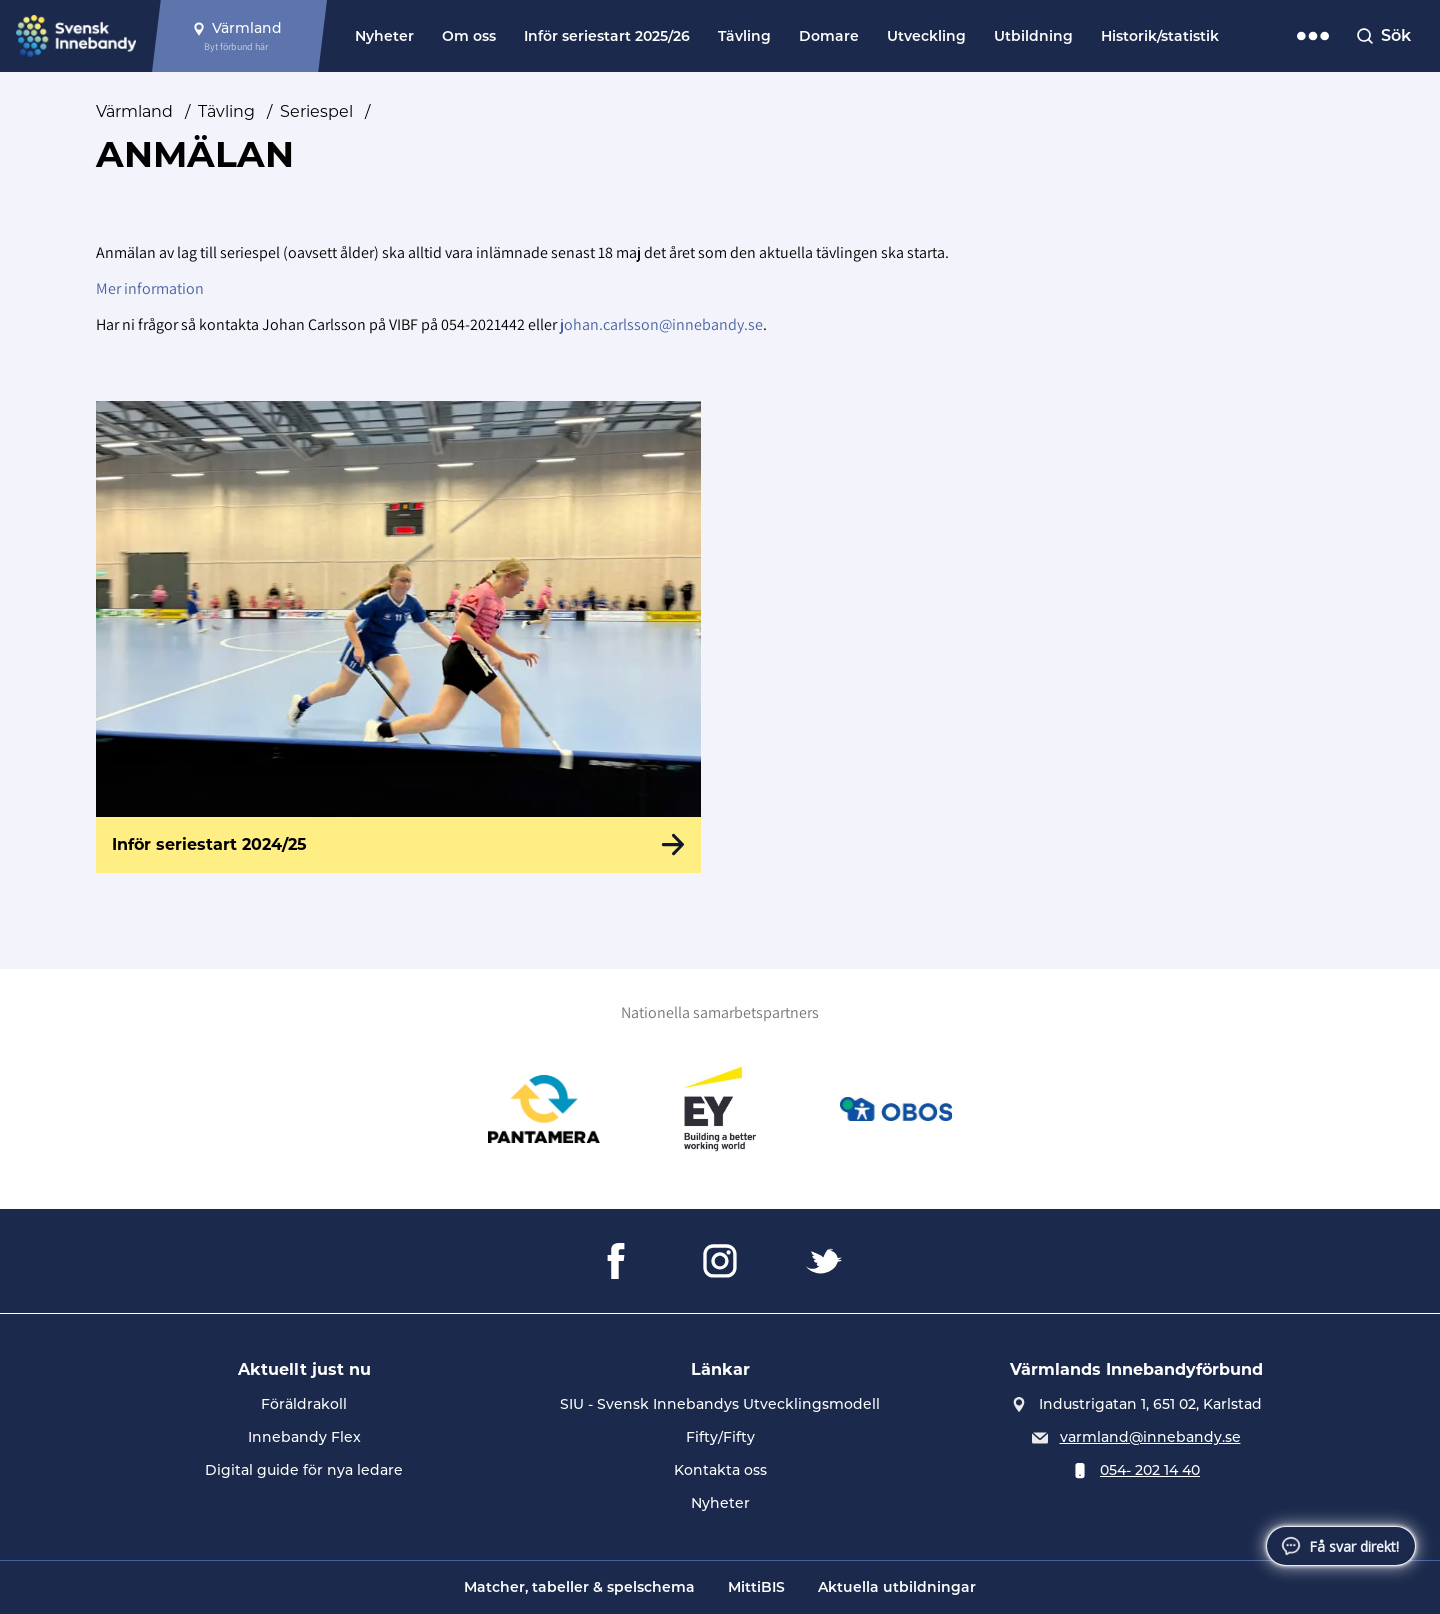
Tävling (744, 36)
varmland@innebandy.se (1150, 1437)
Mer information (150, 288)
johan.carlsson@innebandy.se (661, 324)
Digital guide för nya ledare (304, 1470)
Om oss (469, 36)
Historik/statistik (1160, 36)
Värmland (134, 111)
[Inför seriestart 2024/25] (398, 637)
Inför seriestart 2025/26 (607, 36)
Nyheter (384, 36)
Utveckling (926, 36)
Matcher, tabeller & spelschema (579, 1587)
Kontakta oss (720, 1470)
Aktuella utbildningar (897, 1587)
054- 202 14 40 (1150, 1470)
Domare (829, 36)
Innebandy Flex (304, 1437)
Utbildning (1033, 36)
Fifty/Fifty (720, 1437)
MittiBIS (756, 1587)
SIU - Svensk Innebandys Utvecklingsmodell (720, 1404)
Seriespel (316, 111)
